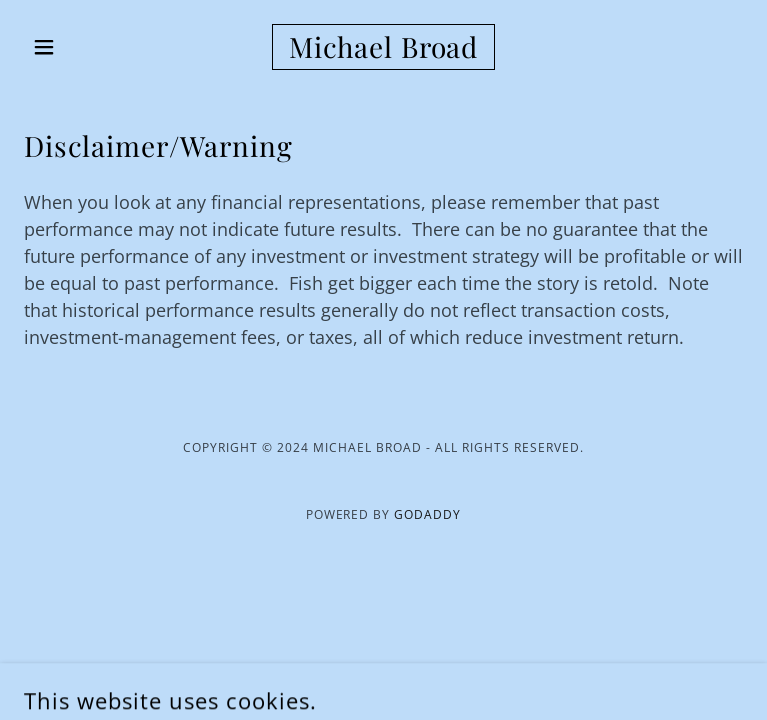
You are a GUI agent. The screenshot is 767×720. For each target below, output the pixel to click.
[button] (78, 47)
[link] (383, 47)
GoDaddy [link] (427, 514)
